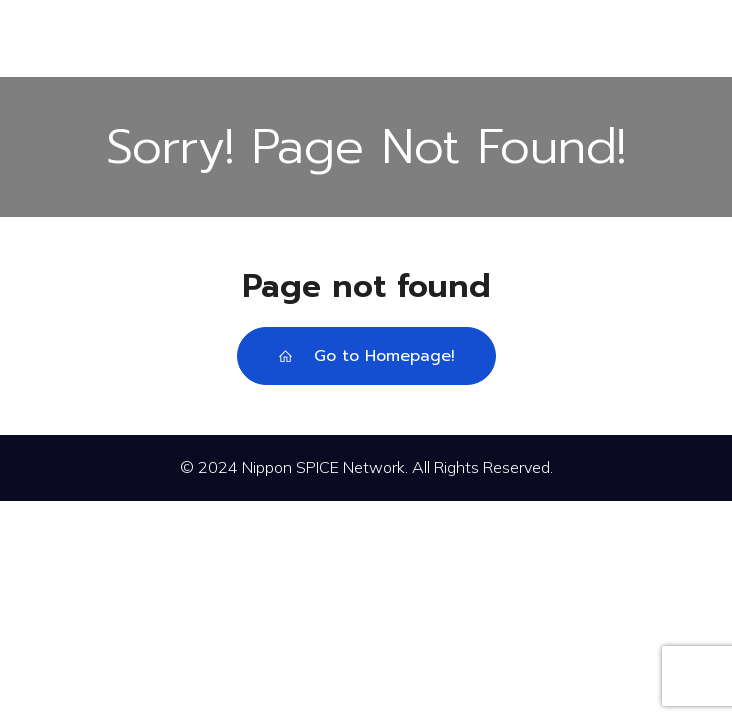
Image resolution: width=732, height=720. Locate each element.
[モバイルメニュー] (366, 38)
